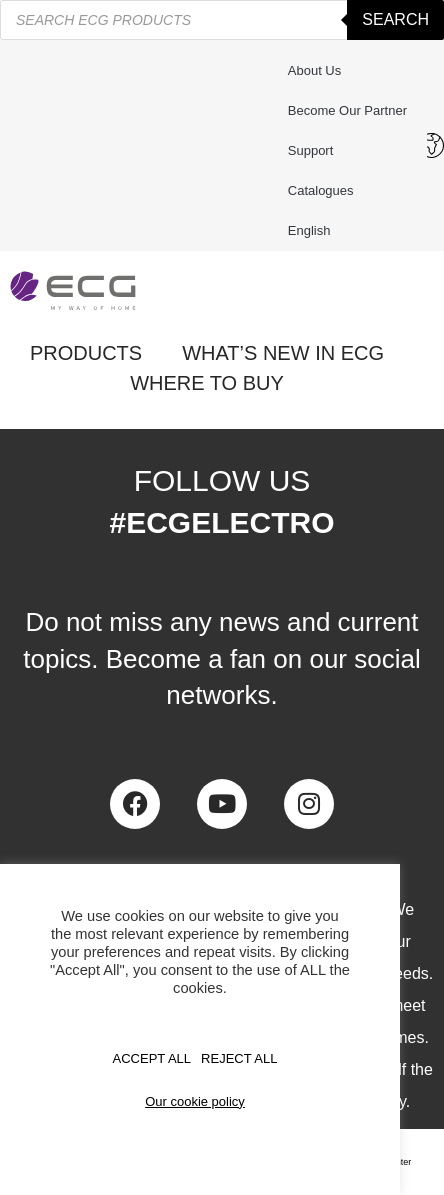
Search (395, 19)
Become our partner (347, 110)
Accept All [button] (152, 1058)
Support (316, 151)
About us (314, 70)
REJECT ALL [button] (239, 1058)
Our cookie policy (195, 1101)
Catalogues (321, 190)
